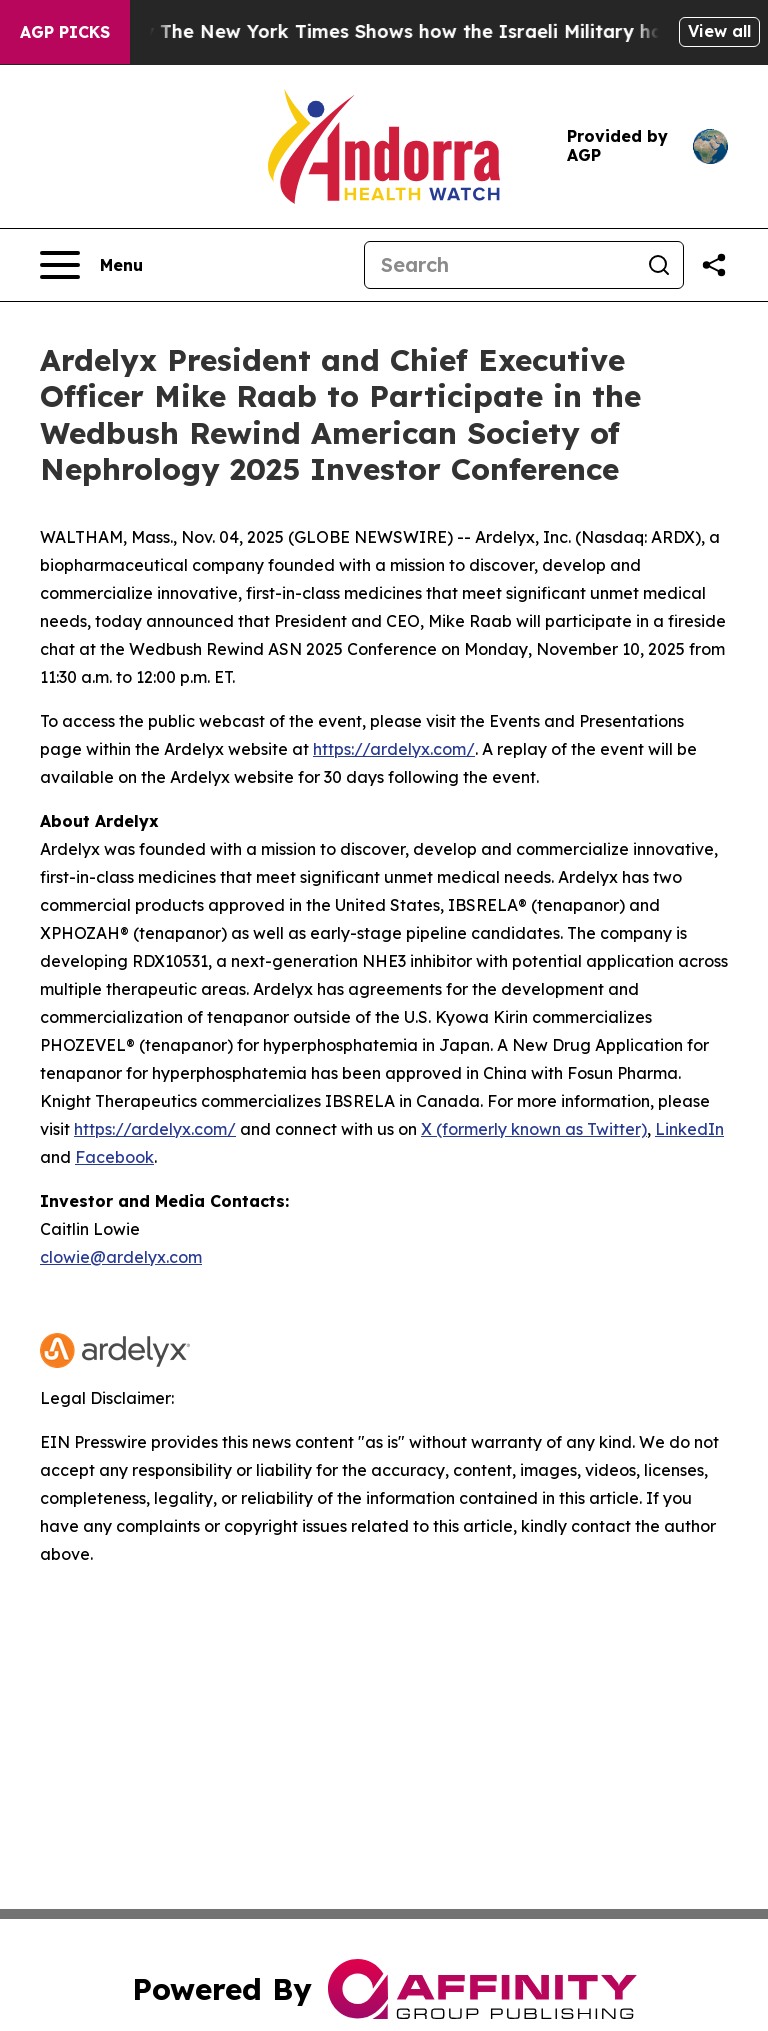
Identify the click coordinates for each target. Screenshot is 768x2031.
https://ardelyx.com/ (394, 749)
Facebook (114, 1157)
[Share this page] (714, 265)
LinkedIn (689, 1129)
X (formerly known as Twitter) (534, 1129)
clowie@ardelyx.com (121, 1257)
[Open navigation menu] (91, 265)
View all (719, 31)
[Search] (500, 265)
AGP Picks (65, 32)
